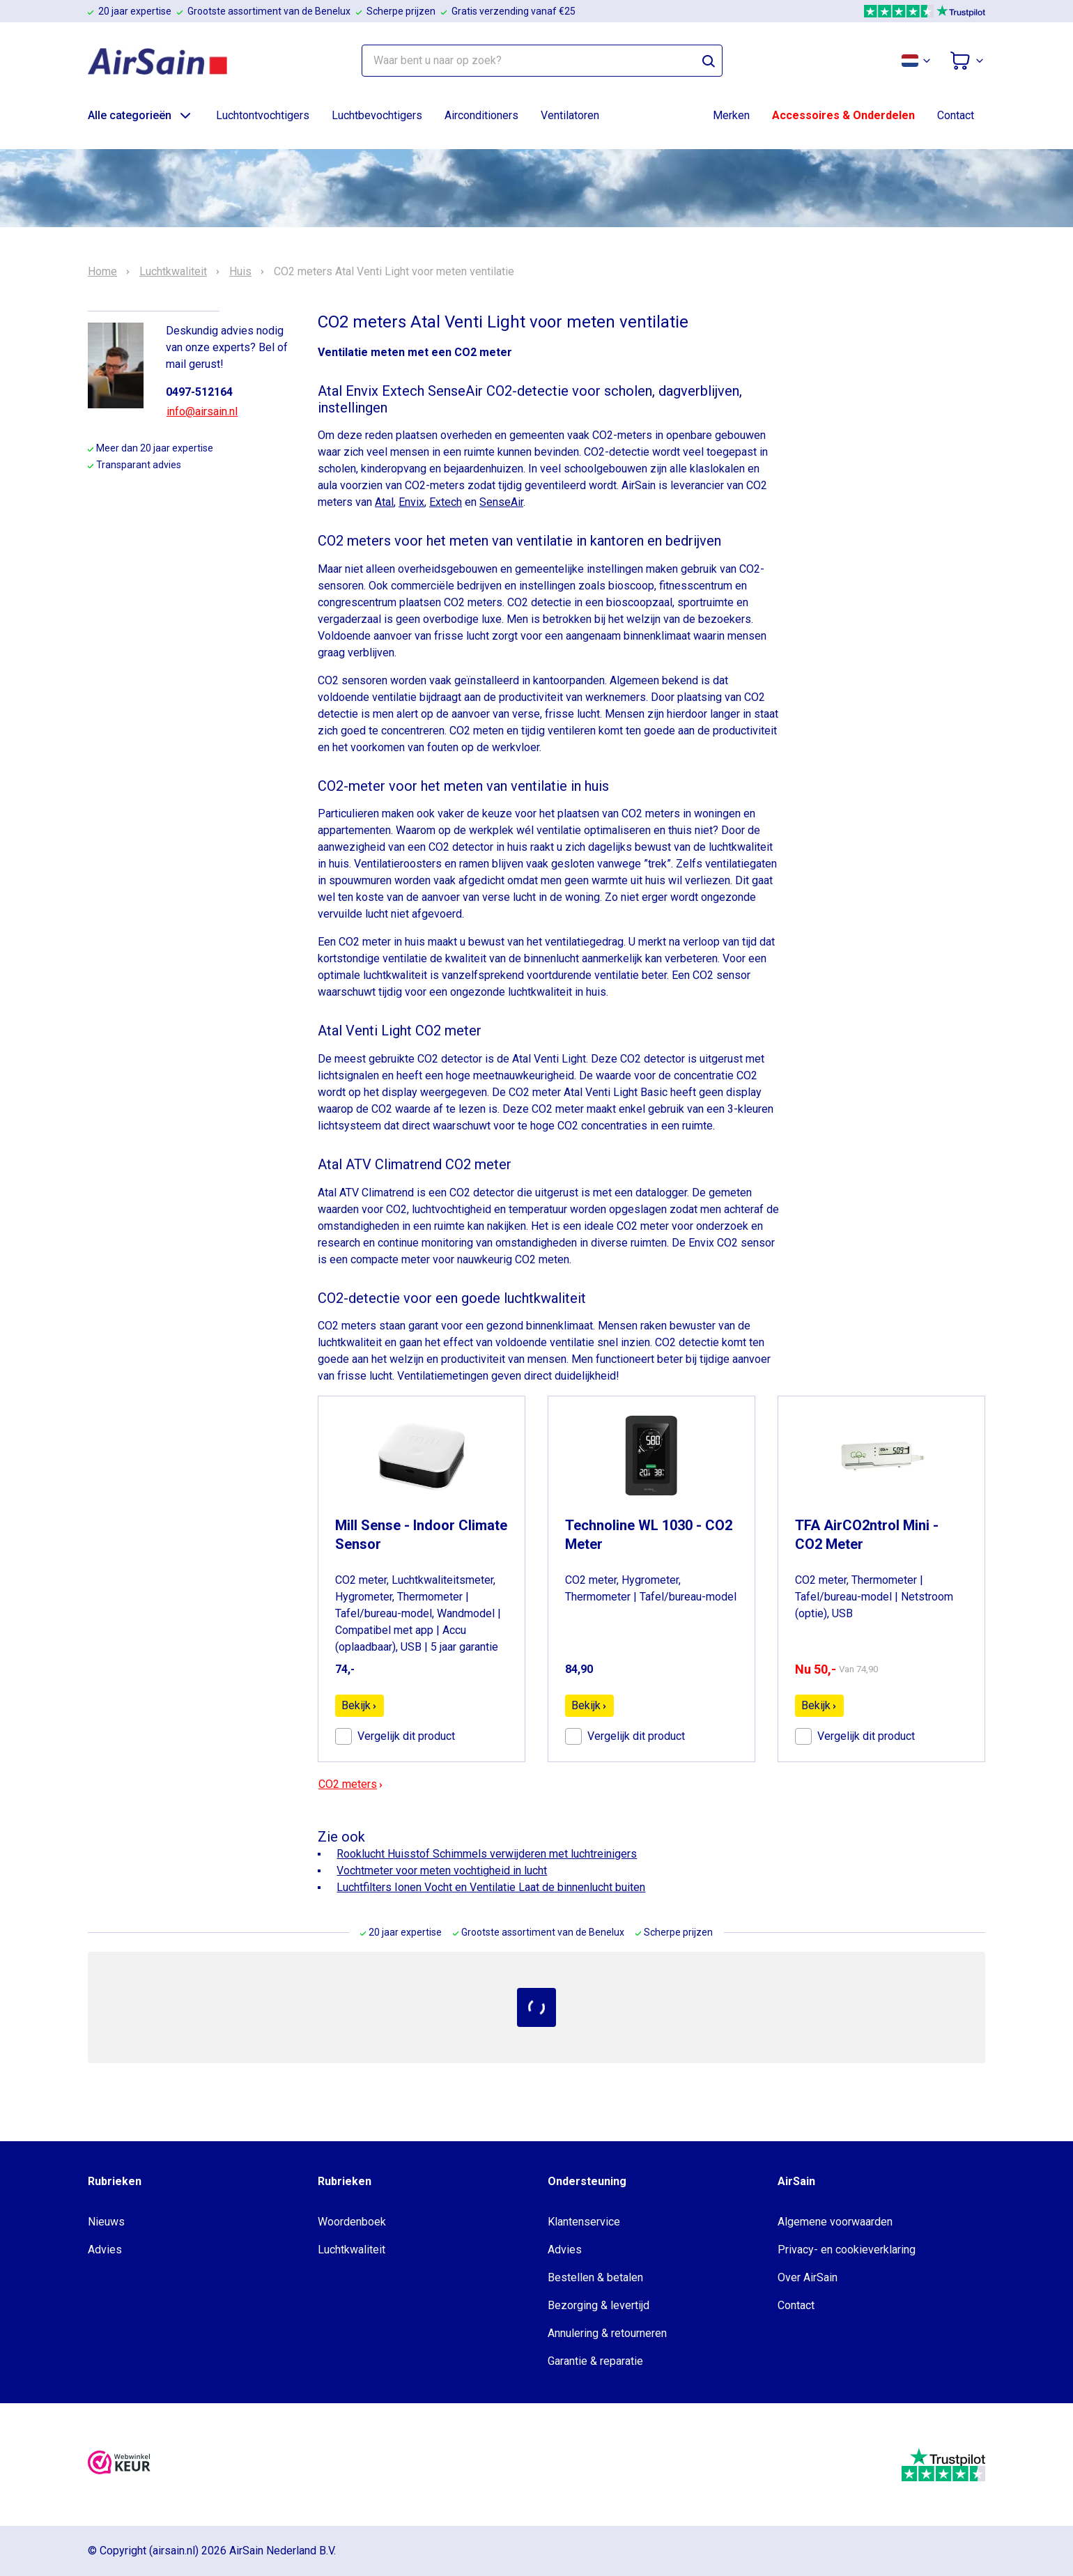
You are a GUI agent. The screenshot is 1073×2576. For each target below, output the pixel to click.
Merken (731, 115)
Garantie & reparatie (595, 2361)
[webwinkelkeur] (119, 2465)
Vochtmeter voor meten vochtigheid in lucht (442, 1870)
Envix (411, 502)
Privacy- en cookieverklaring (847, 2249)
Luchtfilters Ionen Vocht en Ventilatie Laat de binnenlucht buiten (491, 1887)
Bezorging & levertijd (598, 2305)
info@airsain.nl (202, 411)
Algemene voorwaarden (835, 2221)
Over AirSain (807, 2277)
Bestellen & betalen (595, 2277)
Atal (384, 502)
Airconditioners (481, 115)
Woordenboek (352, 2221)
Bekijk (359, 1705)
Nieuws (106, 2221)
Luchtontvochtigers (262, 115)
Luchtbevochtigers (377, 115)
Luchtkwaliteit (173, 271)
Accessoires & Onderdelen (843, 115)
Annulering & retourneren (607, 2333)
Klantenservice (584, 2221)
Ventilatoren (570, 115)
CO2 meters (351, 1784)
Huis (240, 271)
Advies (105, 2249)
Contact (955, 115)
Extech (445, 502)
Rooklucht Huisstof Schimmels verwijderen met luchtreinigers (487, 1853)
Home (102, 271)
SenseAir (501, 502)
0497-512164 (199, 392)
